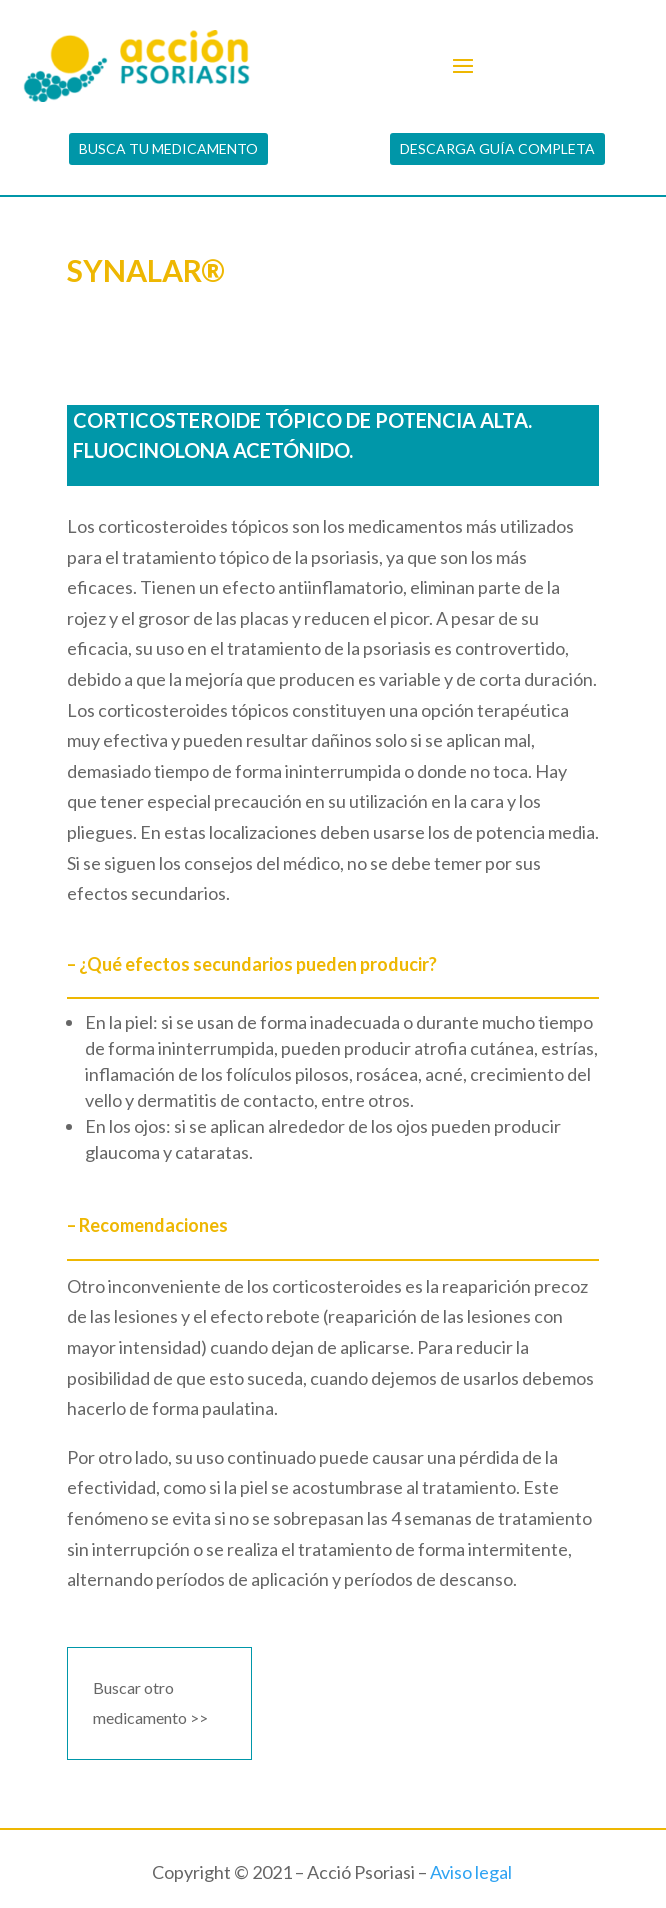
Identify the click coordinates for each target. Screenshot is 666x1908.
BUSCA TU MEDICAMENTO (168, 148)
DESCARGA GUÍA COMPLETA (497, 148)
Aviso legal (471, 1872)
